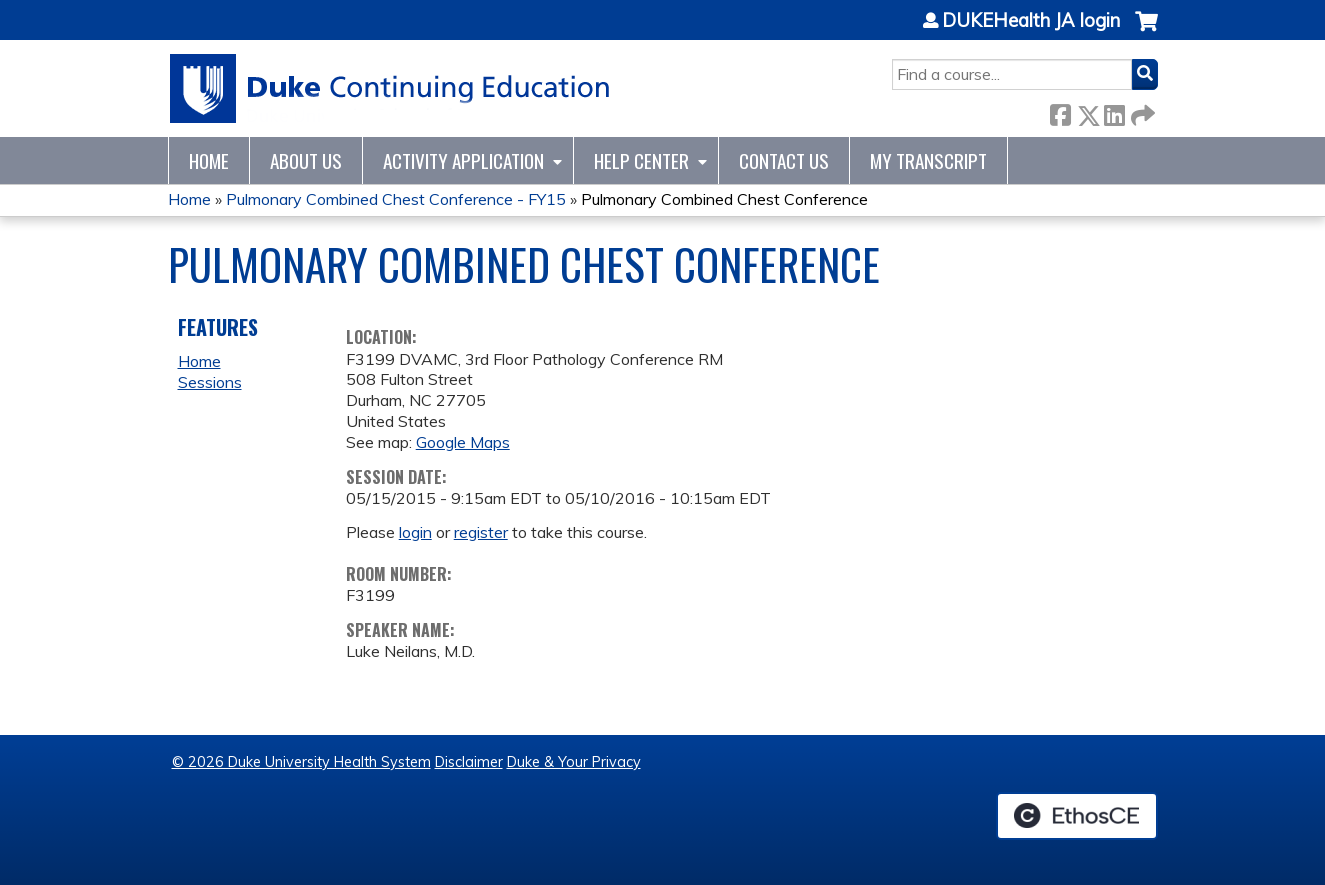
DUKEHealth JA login (1031, 21)
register (481, 532)
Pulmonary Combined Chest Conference (724, 199)
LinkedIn (1114, 111)
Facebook (1060, 111)
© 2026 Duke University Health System (301, 762)
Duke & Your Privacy (574, 762)
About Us (306, 160)
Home (209, 160)
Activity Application (463, 160)
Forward (1141, 111)
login (415, 532)
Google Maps (463, 442)
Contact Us (784, 160)
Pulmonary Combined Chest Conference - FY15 (396, 199)
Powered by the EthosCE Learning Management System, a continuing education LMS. (1077, 816)
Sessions (210, 382)
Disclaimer (469, 762)
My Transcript (928, 160)
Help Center (641, 160)
